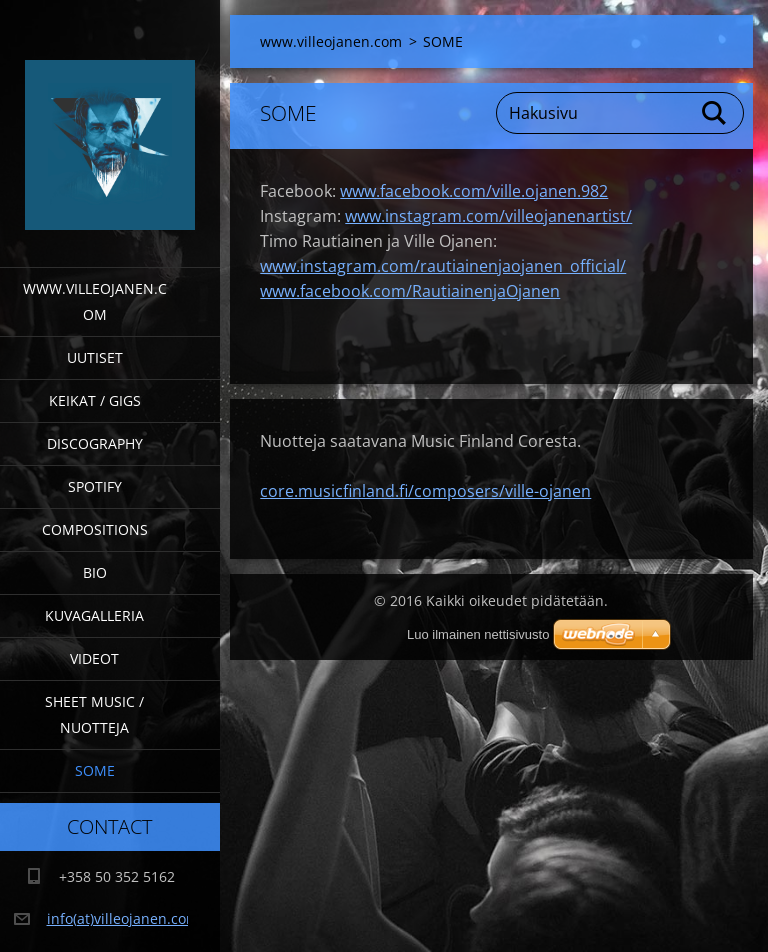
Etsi (715, 113)
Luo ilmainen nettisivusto (478, 634)
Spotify (95, 486)
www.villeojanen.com (95, 301)
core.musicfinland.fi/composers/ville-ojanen (425, 491)
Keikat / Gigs (95, 400)
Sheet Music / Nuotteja (94, 714)
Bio (95, 572)
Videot (94, 658)
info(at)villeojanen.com (123, 918)
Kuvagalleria (94, 615)
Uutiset (95, 357)
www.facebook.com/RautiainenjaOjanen (410, 291)
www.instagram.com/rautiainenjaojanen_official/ (443, 266)
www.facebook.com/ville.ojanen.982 (474, 191)
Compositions (95, 529)
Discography (95, 443)
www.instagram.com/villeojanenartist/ (488, 216)
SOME (95, 770)
